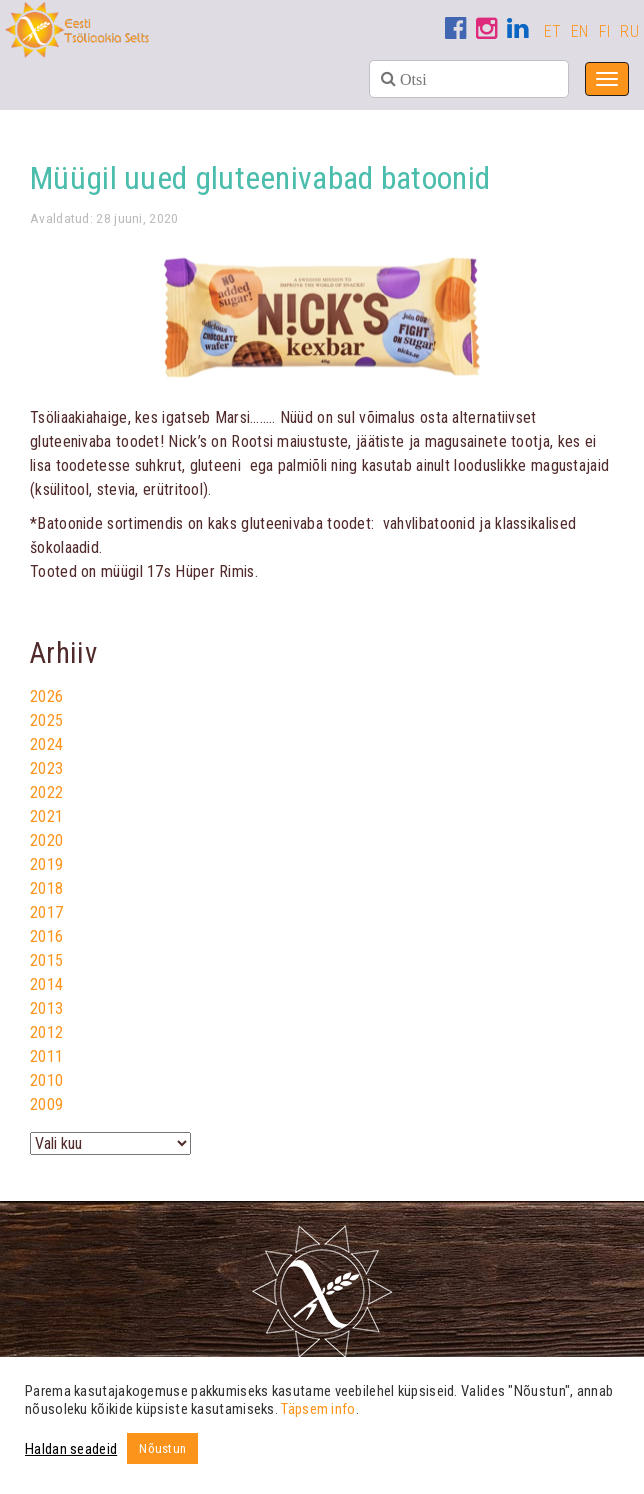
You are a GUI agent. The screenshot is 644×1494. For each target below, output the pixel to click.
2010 (46, 1080)
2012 (46, 1032)
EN (580, 31)
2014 (46, 984)
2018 (46, 888)
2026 (46, 696)
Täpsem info (318, 1409)
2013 (46, 1008)
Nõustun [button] (162, 1448)
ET (553, 31)
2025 (46, 720)
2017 (46, 912)
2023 (46, 768)
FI (605, 31)
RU (629, 31)
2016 (46, 936)
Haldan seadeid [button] (71, 1449)
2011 (46, 1056)
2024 (46, 744)
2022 (46, 792)
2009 (46, 1104)
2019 (46, 864)
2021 (46, 816)
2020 (46, 840)
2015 (46, 960)
